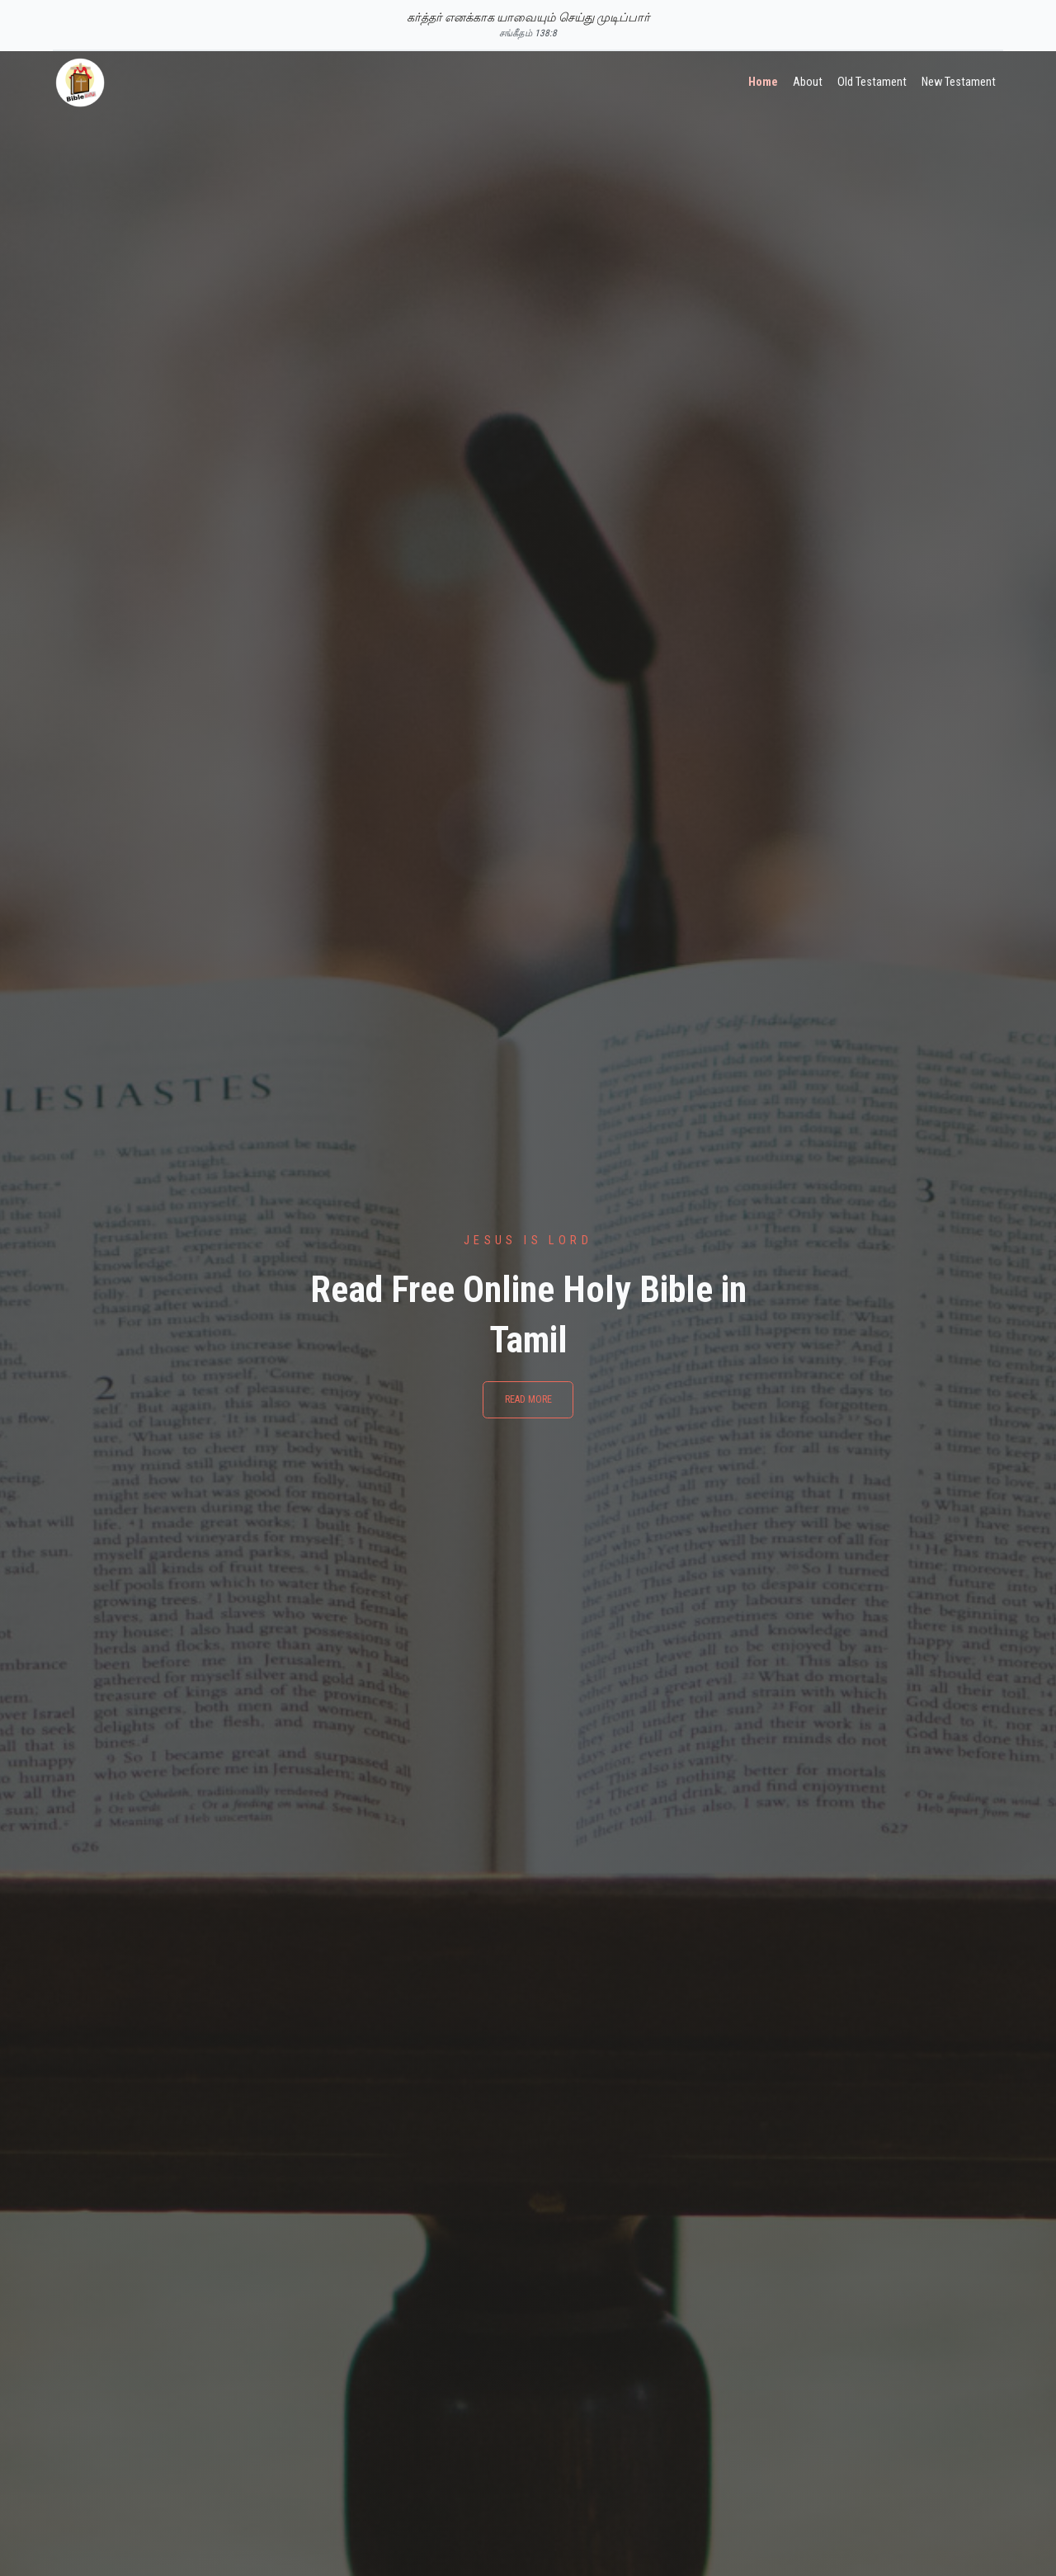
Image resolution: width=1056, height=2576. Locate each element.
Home (763, 82)
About (808, 82)
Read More (528, 1399)
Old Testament (872, 82)
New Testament (959, 82)
